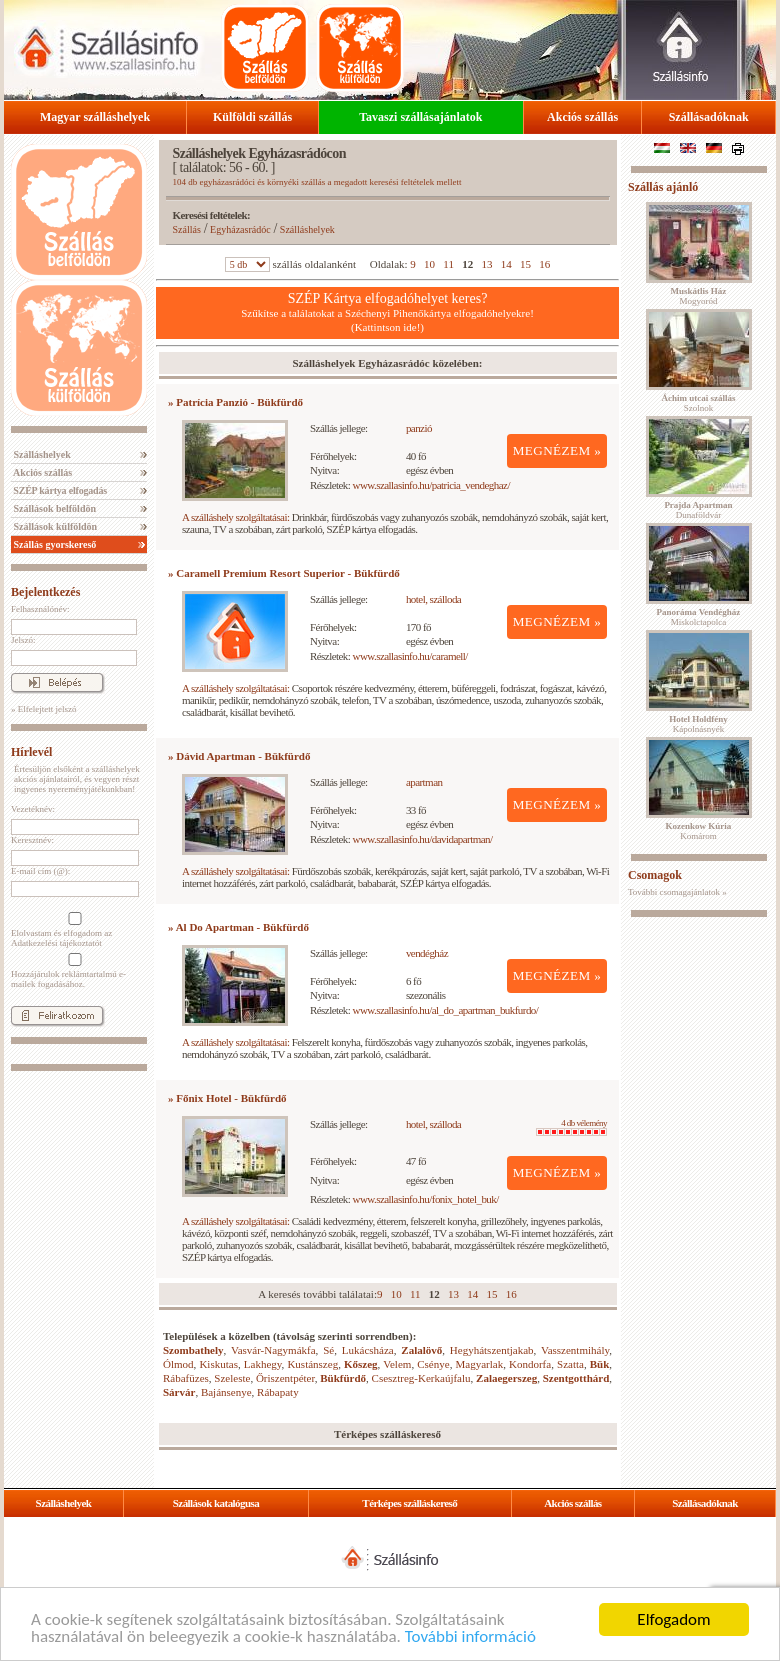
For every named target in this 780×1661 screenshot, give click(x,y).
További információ (470, 1637)
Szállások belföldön (53, 508)
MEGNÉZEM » (557, 450)
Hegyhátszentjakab (492, 1350)
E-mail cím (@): (40, 871)
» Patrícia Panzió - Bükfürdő (235, 402)
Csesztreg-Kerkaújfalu (421, 1378)
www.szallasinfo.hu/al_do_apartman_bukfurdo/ (446, 1010)
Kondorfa (530, 1364)
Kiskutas (218, 1364)
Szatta (570, 1364)
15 (525, 264)
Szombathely (193, 1350)
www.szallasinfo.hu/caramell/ (410, 656)
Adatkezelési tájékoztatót (56, 943)
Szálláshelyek (41, 454)
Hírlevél (31, 752)
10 (429, 264)
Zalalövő (421, 1350)
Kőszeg (361, 1364)
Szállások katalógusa (216, 1503)
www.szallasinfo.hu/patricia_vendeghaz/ (431, 485)
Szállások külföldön (54, 526)
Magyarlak (479, 1364)
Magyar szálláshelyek (95, 117)
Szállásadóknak (709, 117)
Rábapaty (278, 1392)
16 (544, 264)
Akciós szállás (582, 117)
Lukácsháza (368, 1350)
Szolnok (699, 403)
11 (448, 264)
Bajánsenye (226, 1392)
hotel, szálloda (433, 599)
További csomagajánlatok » (677, 892)
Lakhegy (263, 1364)
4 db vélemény (571, 1127)
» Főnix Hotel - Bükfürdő (227, 1098)
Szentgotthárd (576, 1378)
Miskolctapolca (699, 617)
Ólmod (178, 1364)
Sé (328, 1350)
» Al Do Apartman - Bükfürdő (238, 927)
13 (486, 264)
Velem (397, 1364)
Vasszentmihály (575, 1350)
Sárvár (179, 1392)
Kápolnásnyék (698, 724)
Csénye (433, 1364)
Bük (600, 1364)
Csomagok (655, 875)
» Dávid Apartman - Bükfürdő (239, 756)
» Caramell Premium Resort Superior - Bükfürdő (284, 573)
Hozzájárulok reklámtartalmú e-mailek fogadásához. (73, 971)
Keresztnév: (32, 840)
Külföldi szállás (252, 117)
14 (506, 264)
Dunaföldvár (698, 510)
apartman (424, 782)
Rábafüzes (186, 1378)
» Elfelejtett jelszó (43, 709)
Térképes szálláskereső (409, 1503)
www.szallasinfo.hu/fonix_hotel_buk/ (426, 1199)
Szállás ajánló (663, 187)
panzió (419, 428)
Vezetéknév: (33, 809)
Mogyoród (699, 296)
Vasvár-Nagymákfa (273, 1350)
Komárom (699, 831)
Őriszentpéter (285, 1378)
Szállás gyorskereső (53, 544)
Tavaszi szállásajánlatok (420, 117)
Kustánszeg (312, 1364)
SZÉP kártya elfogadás (59, 490)
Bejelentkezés (45, 592)
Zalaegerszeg (506, 1378)
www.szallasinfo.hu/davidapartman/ (423, 839)
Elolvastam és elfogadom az (73, 930)
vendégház (427, 953)
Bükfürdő (343, 1378)
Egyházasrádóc (240, 229)
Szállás (187, 229)
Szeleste (232, 1378)
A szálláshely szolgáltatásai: (235, 517)
